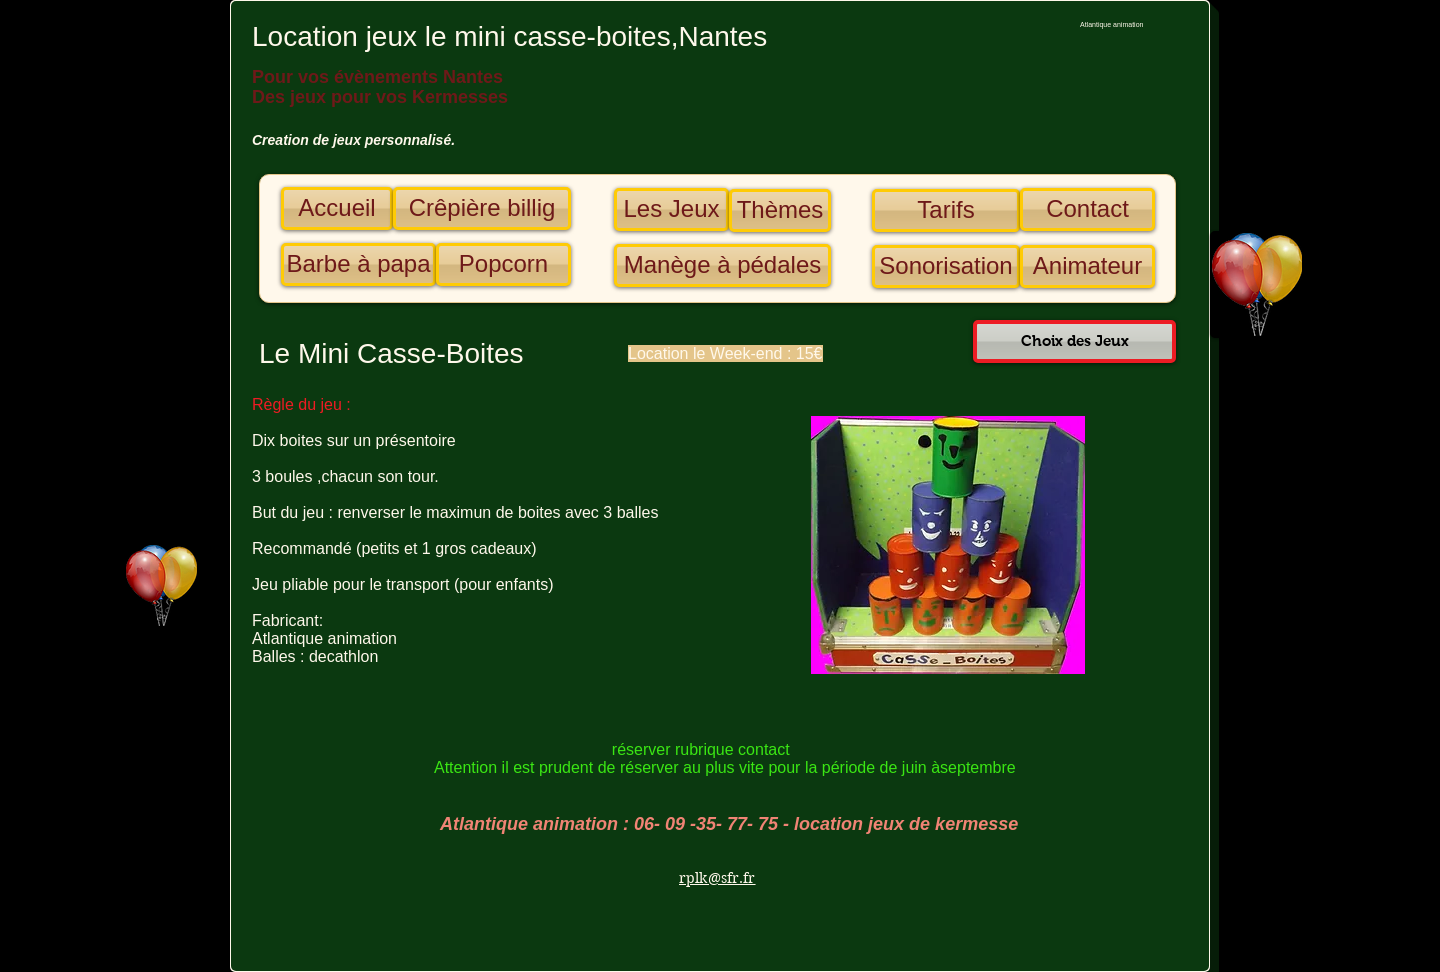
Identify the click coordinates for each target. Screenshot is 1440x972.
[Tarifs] (946, 210)
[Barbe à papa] (358, 264)
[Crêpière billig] (482, 208)
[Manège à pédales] (722, 265)
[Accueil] (337, 208)
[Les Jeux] (671, 209)
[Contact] (1087, 209)
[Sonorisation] (946, 266)
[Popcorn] (503, 264)
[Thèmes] (780, 210)
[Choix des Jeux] (1074, 341)
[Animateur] (1087, 266)
